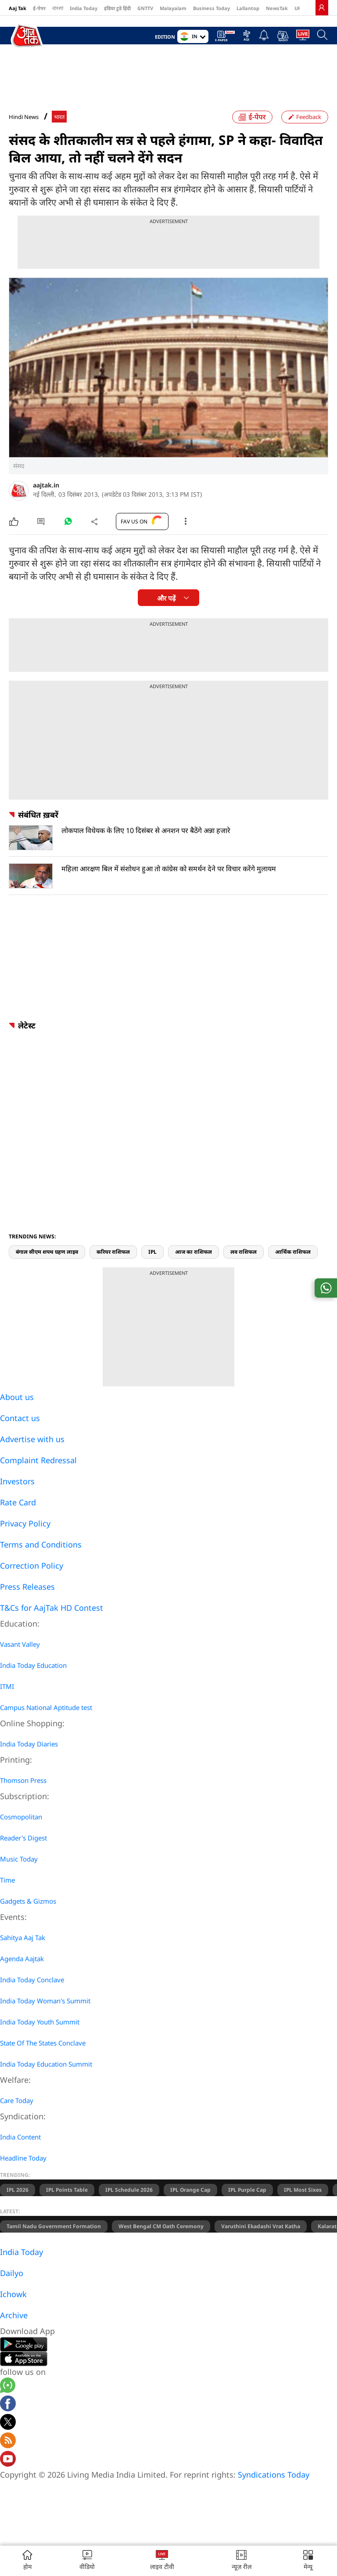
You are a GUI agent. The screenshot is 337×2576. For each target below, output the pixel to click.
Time (7, 1880)
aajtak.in (46, 485)
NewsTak (277, 8)
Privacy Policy (25, 1523)
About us (17, 1397)
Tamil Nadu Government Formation (54, 2226)
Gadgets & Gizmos (28, 1901)
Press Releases (27, 1586)
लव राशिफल (243, 1252)
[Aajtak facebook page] (8, 2405)
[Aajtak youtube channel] (8, 2460)
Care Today (16, 2100)
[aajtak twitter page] (8, 2423)
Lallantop (248, 8)
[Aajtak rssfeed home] (8, 2441)
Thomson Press (23, 1780)
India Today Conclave (32, 1979)
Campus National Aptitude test (46, 1707)
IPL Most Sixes (303, 2190)
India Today (83, 8)
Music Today (19, 1858)
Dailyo (11, 2273)
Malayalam (173, 8)
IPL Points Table (67, 2190)
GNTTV (145, 8)
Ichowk (13, 2294)
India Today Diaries (29, 1743)
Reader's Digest (23, 1837)
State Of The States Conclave (43, 2042)
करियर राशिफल (113, 1252)
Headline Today (23, 2158)
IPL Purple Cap (247, 2190)
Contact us (20, 1418)
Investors (17, 1481)
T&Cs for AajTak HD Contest (51, 1607)
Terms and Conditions (41, 1544)
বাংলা (57, 8)
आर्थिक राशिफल (293, 1252)
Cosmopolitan (21, 1816)
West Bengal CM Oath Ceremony (161, 2226)
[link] (322, 7)
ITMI (7, 1686)
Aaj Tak (17, 8)
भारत (59, 117)
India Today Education (33, 1665)
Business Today (211, 8)
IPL (152, 1252)
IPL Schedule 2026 (129, 2190)
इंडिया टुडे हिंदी (117, 8)
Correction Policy (31, 1565)
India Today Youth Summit (39, 2021)
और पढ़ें (166, 598)
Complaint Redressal (38, 1460)
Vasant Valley (20, 1644)
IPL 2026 (18, 2190)
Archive (14, 2315)
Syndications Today (273, 2474)
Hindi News (24, 117)
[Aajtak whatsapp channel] (7, 2387)
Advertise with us (32, 1439)
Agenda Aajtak (22, 1958)
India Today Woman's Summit (45, 2000)
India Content (20, 2136)
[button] (308, 2561)
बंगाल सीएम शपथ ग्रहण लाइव (47, 1252)
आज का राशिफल (193, 1252)
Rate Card (18, 1502)
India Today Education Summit (46, 2064)
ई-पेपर (39, 8)
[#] (68, 523)
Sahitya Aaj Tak (22, 1937)
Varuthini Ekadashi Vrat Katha (260, 2226)
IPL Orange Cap (190, 2190)
